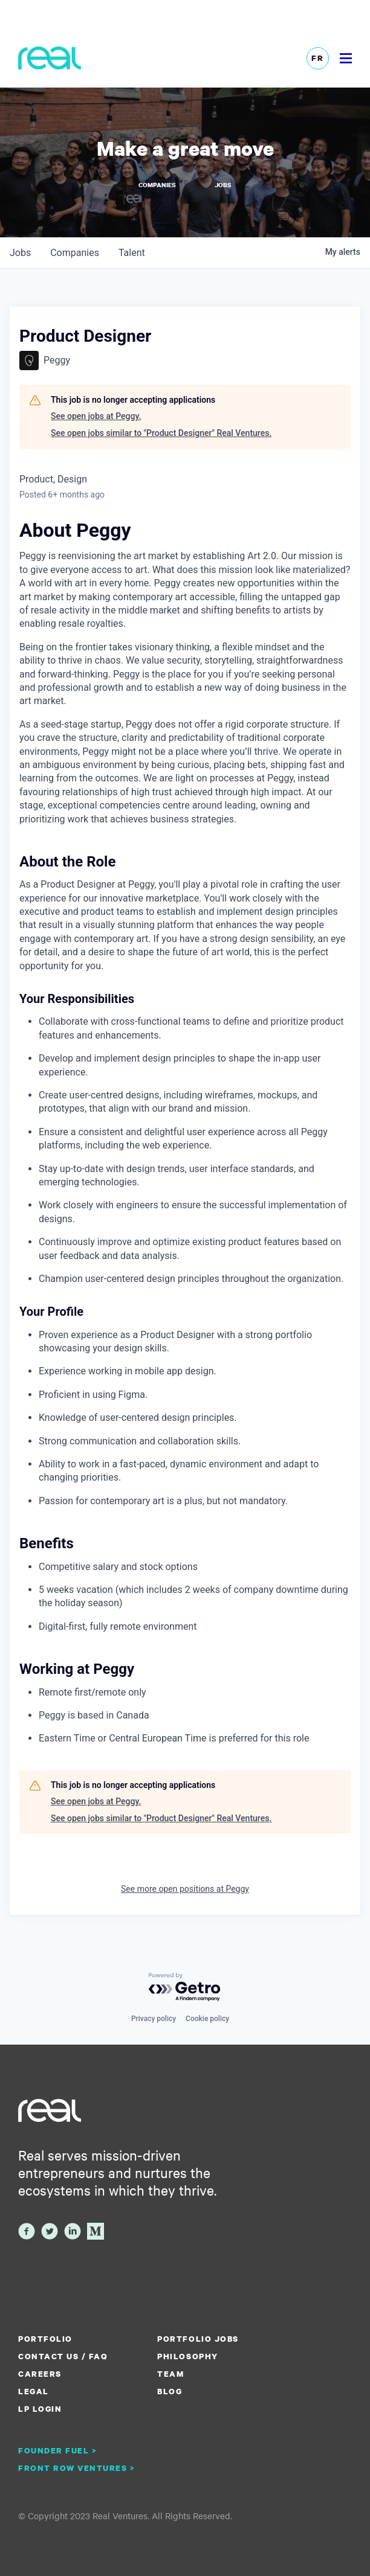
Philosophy (187, 2356)
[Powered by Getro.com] (185, 1987)
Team (170, 2373)
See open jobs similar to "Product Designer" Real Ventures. (161, 433)
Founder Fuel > (57, 2450)
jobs (20, 252)
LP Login (40, 2408)
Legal (33, 2391)
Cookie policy (207, 2018)
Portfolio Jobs (197, 2338)
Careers (40, 2373)
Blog (169, 2391)
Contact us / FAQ (63, 2356)
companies (74, 252)
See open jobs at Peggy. (96, 416)
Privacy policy (153, 2018)
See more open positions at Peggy (185, 1889)
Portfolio (45, 2338)
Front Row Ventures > (76, 2467)
